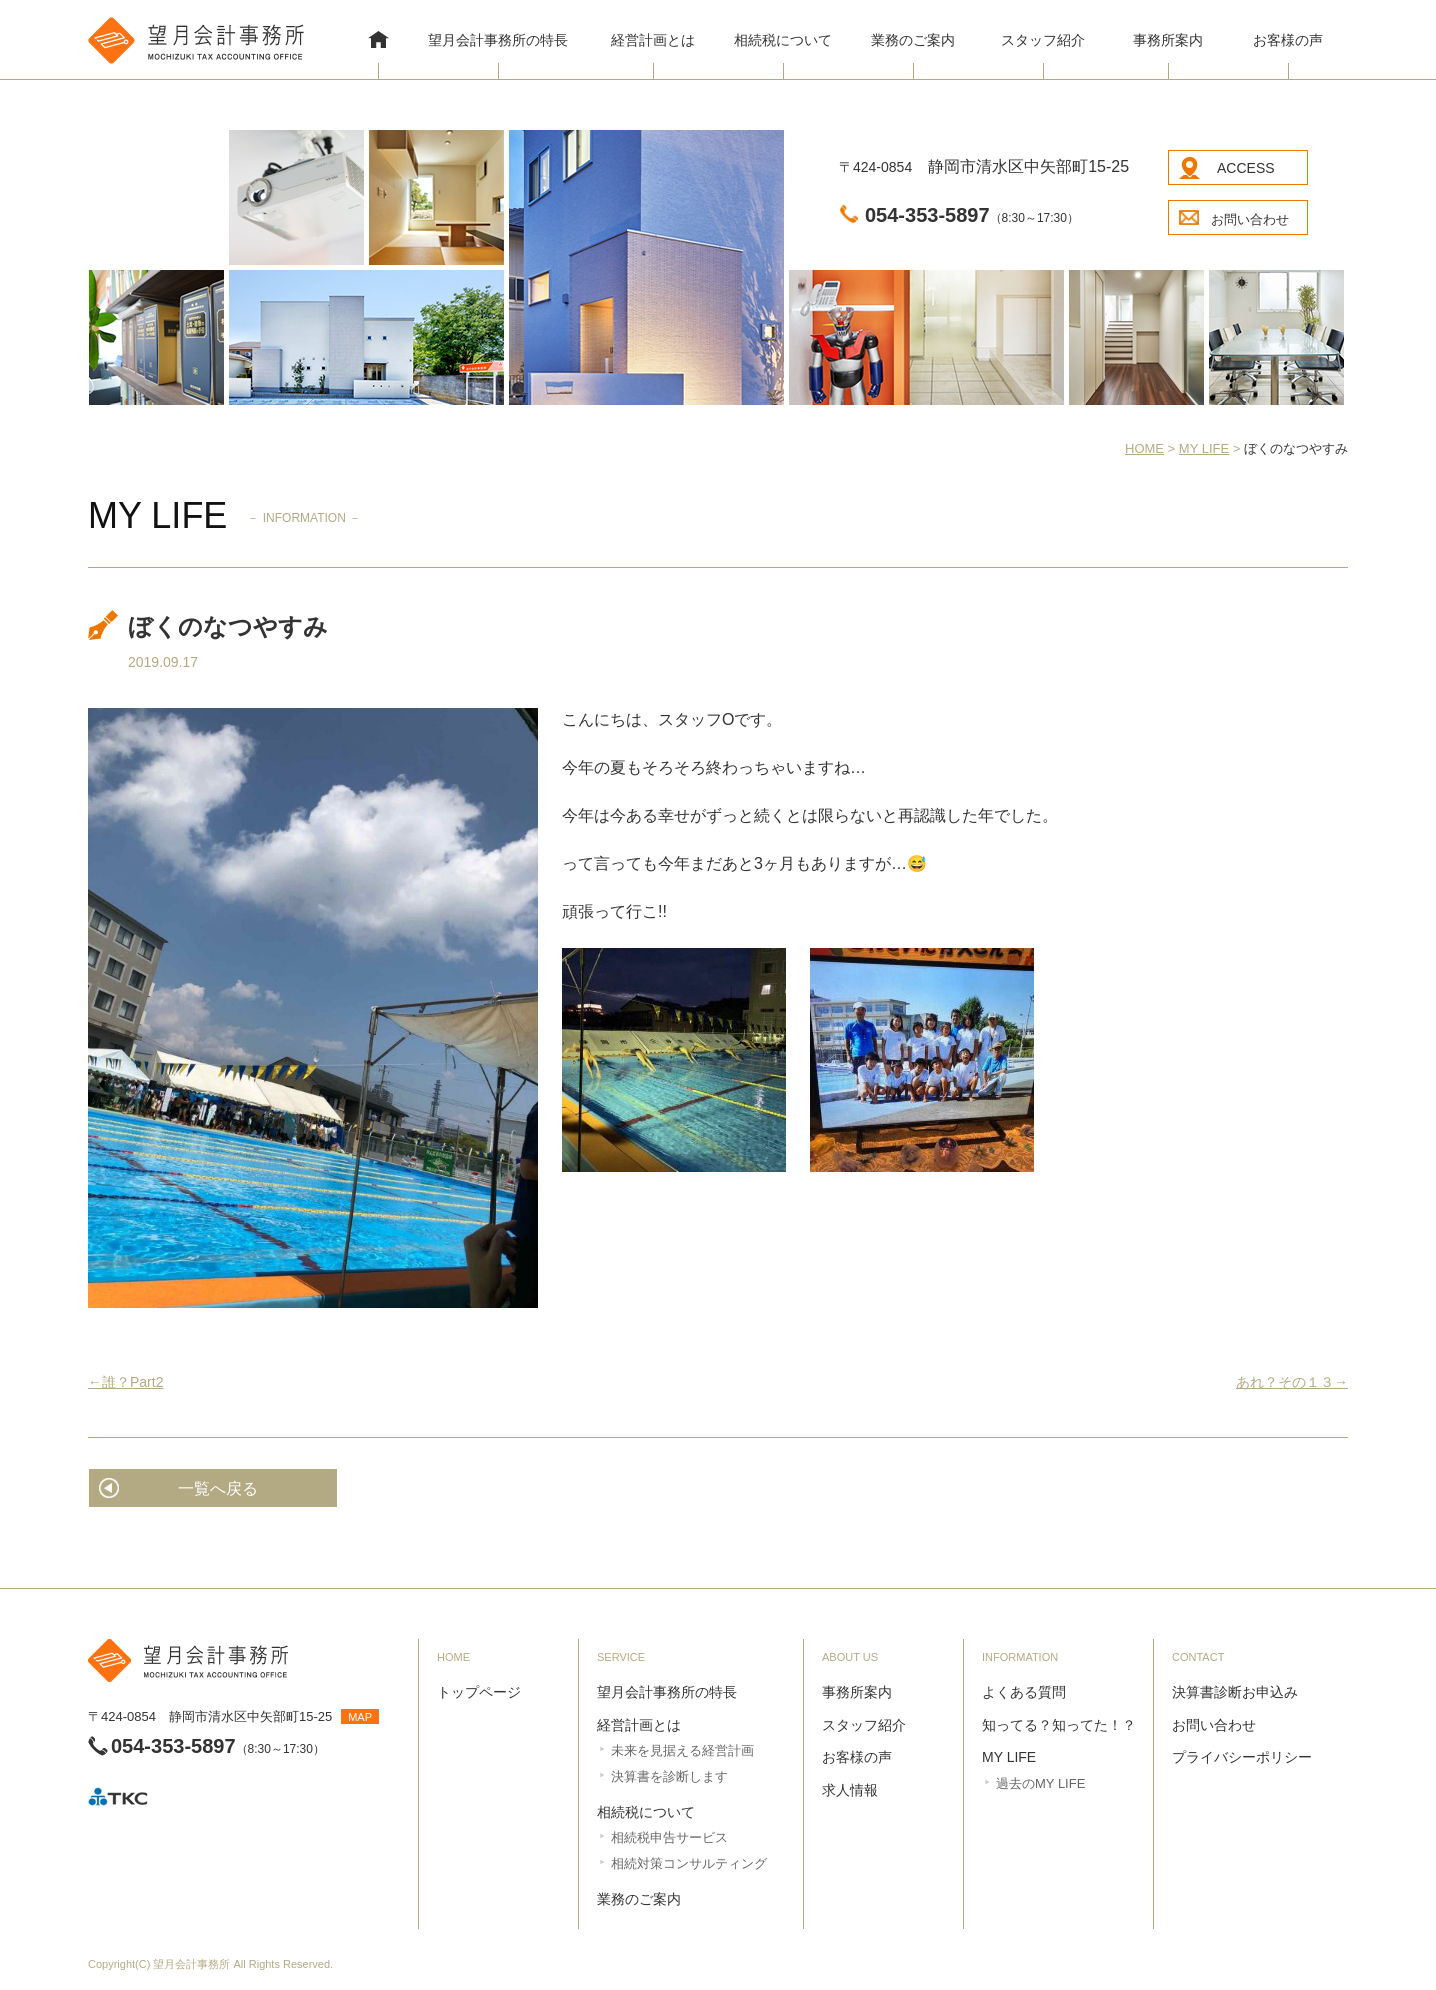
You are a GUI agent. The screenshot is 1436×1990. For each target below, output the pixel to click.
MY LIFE (1009, 1757)
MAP (360, 1717)
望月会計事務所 (191, 1964)
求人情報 (850, 1790)
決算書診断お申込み (1235, 1692)
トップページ (479, 1692)
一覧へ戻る (218, 1488)
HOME (378, 42)
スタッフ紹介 (1043, 40)
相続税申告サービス (669, 1837)
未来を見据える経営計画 (682, 1750)
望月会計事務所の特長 (498, 40)
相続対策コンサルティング (689, 1863)
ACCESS (1246, 168)
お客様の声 (1288, 40)
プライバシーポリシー (1242, 1757)
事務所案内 (1168, 40)
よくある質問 (1024, 1692)
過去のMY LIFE (1040, 1783)
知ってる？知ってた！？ (1059, 1725)
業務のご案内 (913, 40)
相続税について (783, 40)
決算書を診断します (669, 1776)
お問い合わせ (1250, 219)
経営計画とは (653, 40)
